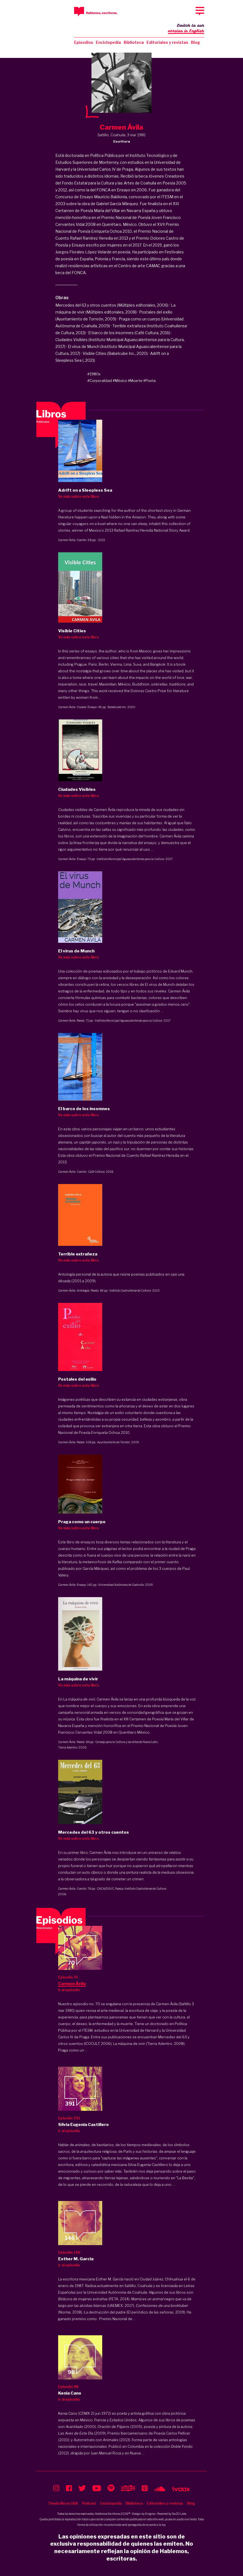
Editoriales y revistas (167, 42)
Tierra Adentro (67, 1747)
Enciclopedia (108, 42)
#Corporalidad (99, 380)
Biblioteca (134, 42)
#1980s (94, 374)
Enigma (150, 2513)
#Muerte (135, 380)
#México (120, 380)
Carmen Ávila (66, 540)
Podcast (89, 2503)
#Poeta (149, 380)
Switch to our (186, 28)
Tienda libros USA (63, 2503)
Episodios (83, 42)
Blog (195, 42)
